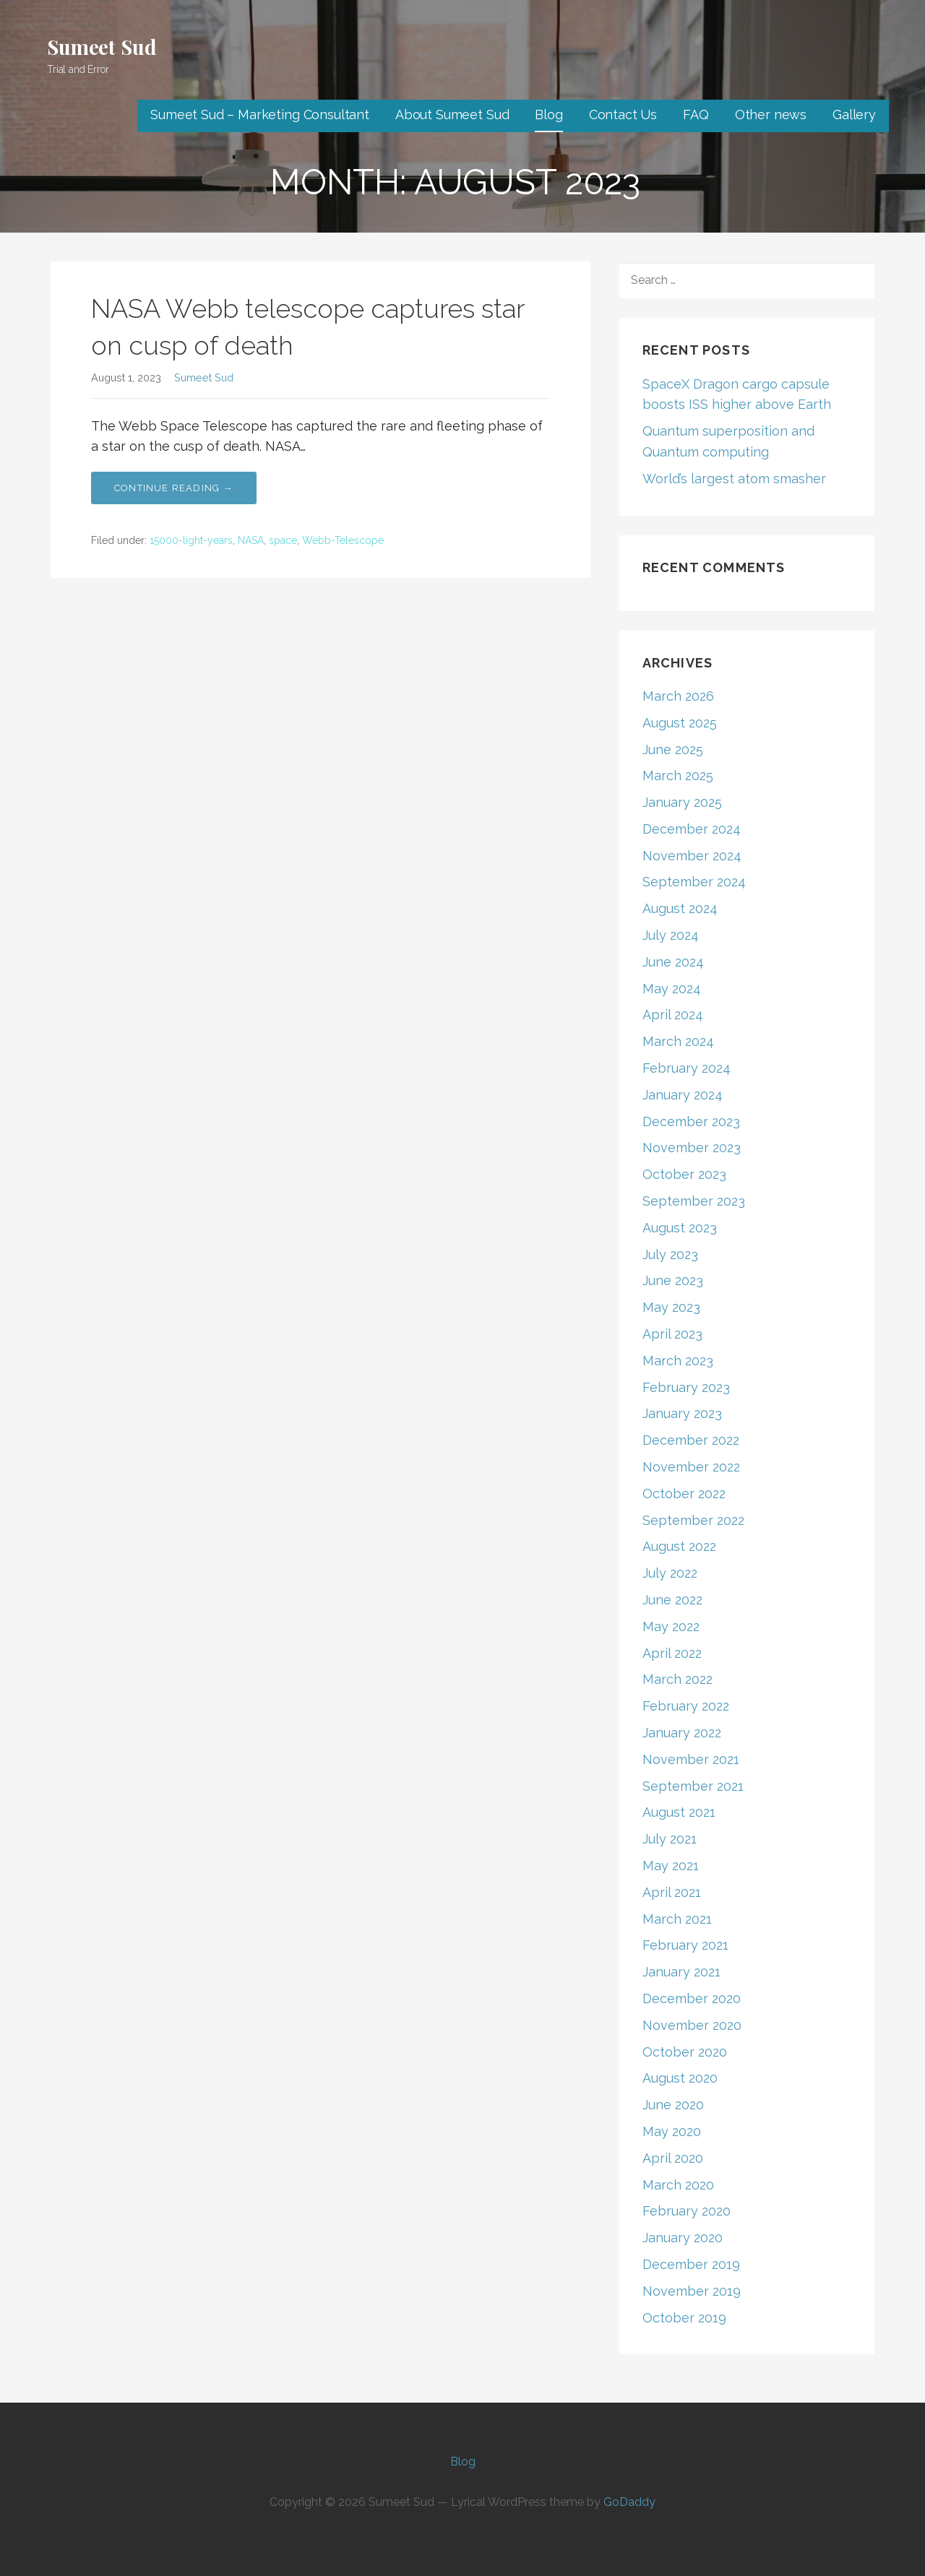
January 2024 (682, 1094)
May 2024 (671, 988)
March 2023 (677, 1360)
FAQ (696, 114)
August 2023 (679, 1227)
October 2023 (684, 1174)
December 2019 (691, 2264)
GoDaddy (629, 2502)
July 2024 (670, 935)
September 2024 (694, 881)
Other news (770, 114)
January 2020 (682, 2237)
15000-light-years (191, 540)
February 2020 (686, 2210)
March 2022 (677, 1679)
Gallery (854, 114)
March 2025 (677, 775)
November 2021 (690, 1759)
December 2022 (690, 1440)
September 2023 (693, 1201)
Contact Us (623, 114)
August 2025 (679, 722)
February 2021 (685, 1945)
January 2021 (681, 1971)
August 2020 (680, 2078)
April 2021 (671, 1892)
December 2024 (691, 829)
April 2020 (672, 2158)
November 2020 (691, 2025)
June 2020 (673, 2104)
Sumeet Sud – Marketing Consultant (259, 114)
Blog (548, 114)
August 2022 (679, 1546)
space (283, 540)
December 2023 (691, 1121)
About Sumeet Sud (452, 114)
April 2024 (672, 1014)
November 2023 (691, 1147)
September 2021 (693, 1786)
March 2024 (678, 1041)
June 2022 (672, 1599)
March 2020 (678, 2184)
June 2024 (673, 961)
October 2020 (684, 2051)
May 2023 (671, 1307)
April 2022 (672, 1653)
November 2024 (691, 855)
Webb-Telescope (343, 540)
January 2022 (681, 1732)
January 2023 (682, 1413)
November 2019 (691, 2291)
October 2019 (684, 2317)
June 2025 (672, 749)
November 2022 (691, 1466)
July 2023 (670, 1254)
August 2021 (678, 1812)
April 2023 (672, 1333)
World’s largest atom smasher (734, 478)
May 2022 (671, 1626)
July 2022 (669, 1573)
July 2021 (669, 1838)
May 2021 (670, 1865)
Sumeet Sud (101, 46)
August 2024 (680, 908)
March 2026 (678, 696)
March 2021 (677, 1919)
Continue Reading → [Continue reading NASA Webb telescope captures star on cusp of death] (173, 488)
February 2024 (686, 1068)
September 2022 (693, 1520)
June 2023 (672, 1280)
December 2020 (691, 1998)
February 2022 (685, 1705)
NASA (251, 540)
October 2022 (684, 1493)
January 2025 (682, 802)
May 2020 (671, 2131)
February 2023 (686, 1387)
